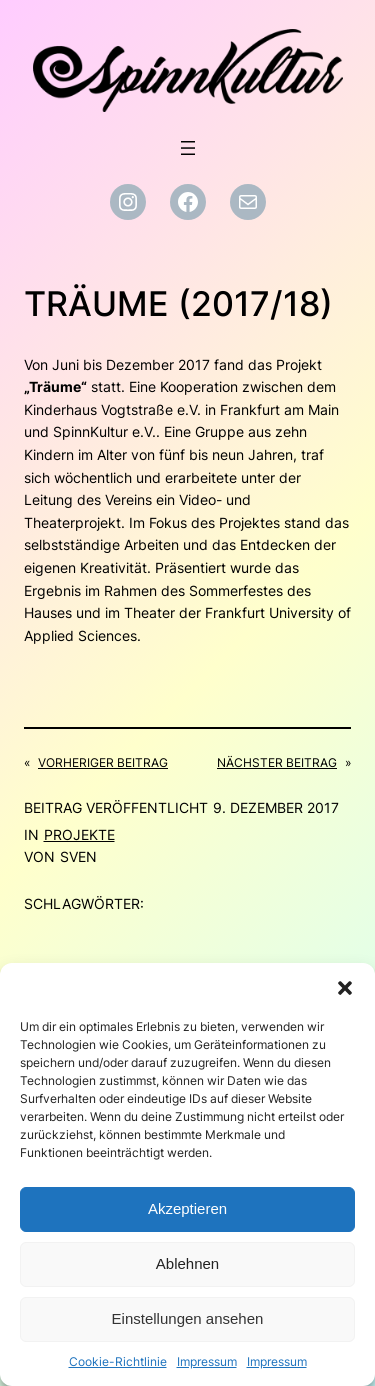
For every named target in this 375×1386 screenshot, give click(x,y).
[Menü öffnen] (188, 148)
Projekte (79, 834)
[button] (345, 988)
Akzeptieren (187, 1208)
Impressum (207, 1361)
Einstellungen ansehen (188, 1318)
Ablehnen (187, 1263)
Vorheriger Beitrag (103, 762)
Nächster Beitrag (277, 762)
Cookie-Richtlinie (118, 1361)
